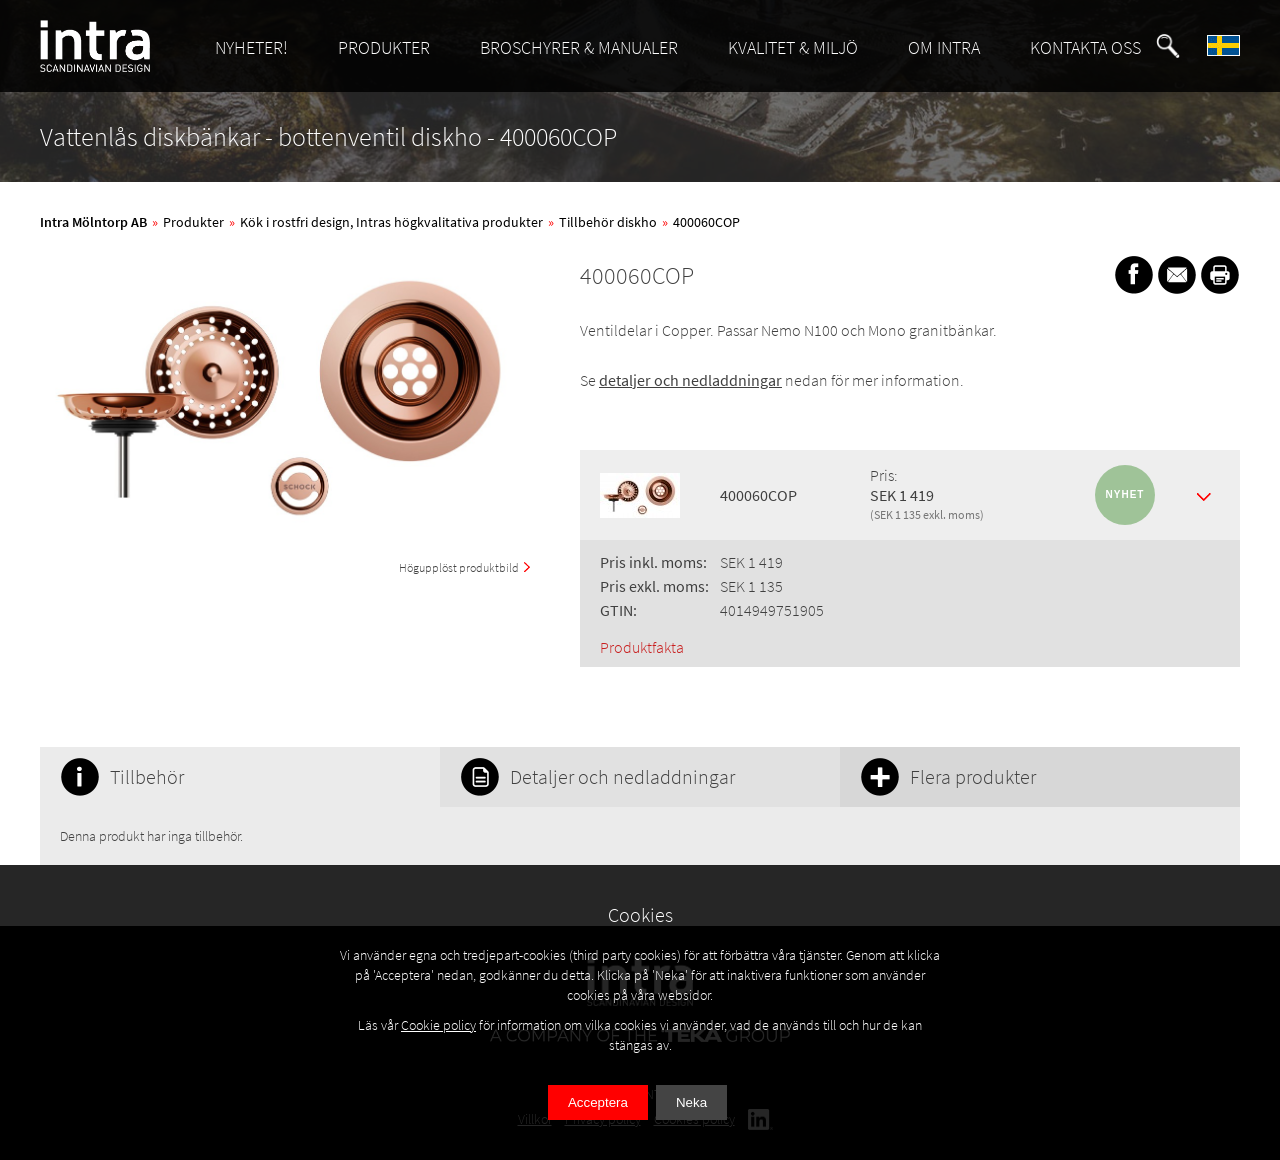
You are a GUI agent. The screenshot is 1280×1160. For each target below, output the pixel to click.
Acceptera (598, 1102)
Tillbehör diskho (608, 222)
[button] (1168, 46)
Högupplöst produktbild (459, 567)
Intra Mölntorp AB (93, 222)
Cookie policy (438, 1025)
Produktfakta (642, 647)
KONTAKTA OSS (1085, 47)
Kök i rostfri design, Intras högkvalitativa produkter (391, 222)
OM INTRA (944, 47)
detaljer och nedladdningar (690, 380)
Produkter (193, 222)
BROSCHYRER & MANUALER (579, 47)
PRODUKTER (384, 47)
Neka (691, 1102)
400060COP (706, 222)
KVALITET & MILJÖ (793, 47)
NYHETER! (251, 47)
